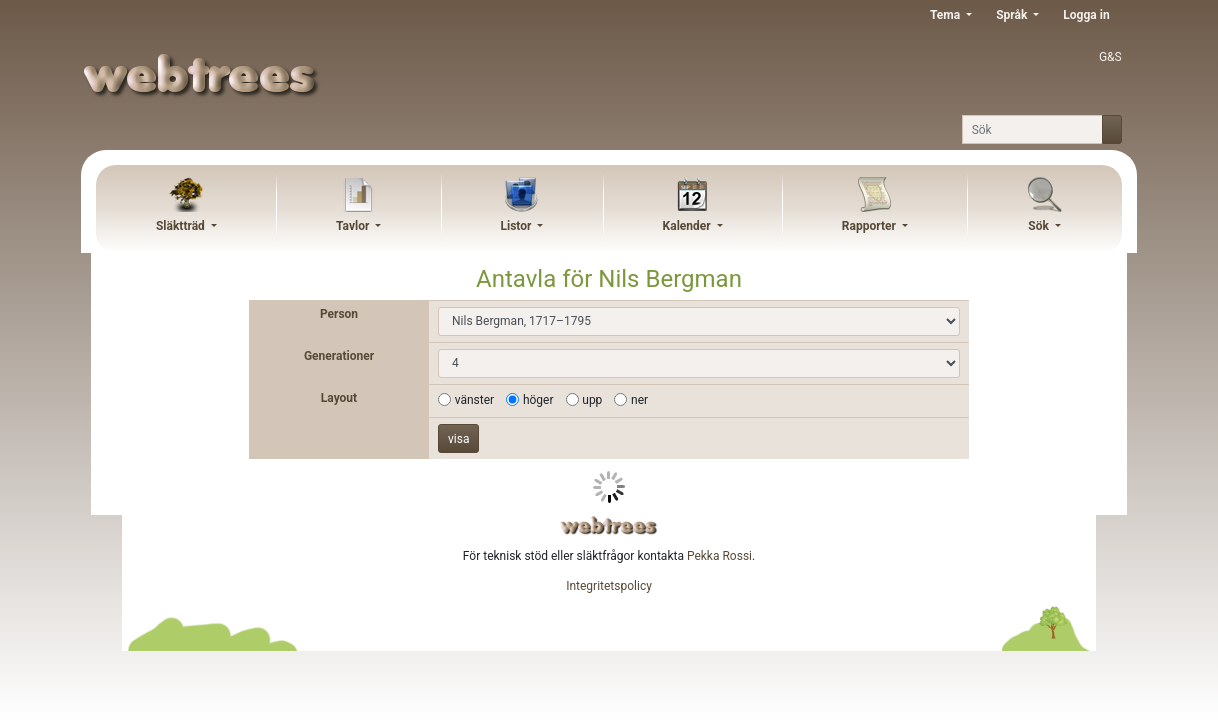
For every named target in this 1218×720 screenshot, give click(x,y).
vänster (474, 400)
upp (592, 400)
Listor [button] (518, 226)
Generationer (339, 356)
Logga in (1086, 15)
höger (538, 400)
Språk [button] (1013, 15)
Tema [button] (946, 15)
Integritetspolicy (609, 586)
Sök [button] (1040, 226)
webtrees (609, 525)
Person (339, 314)
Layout (339, 398)
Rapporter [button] (870, 226)
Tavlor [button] (354, 226)
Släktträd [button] (182, 226)
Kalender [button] (688, 226)
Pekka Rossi (719, 556)
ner (639, 400)
